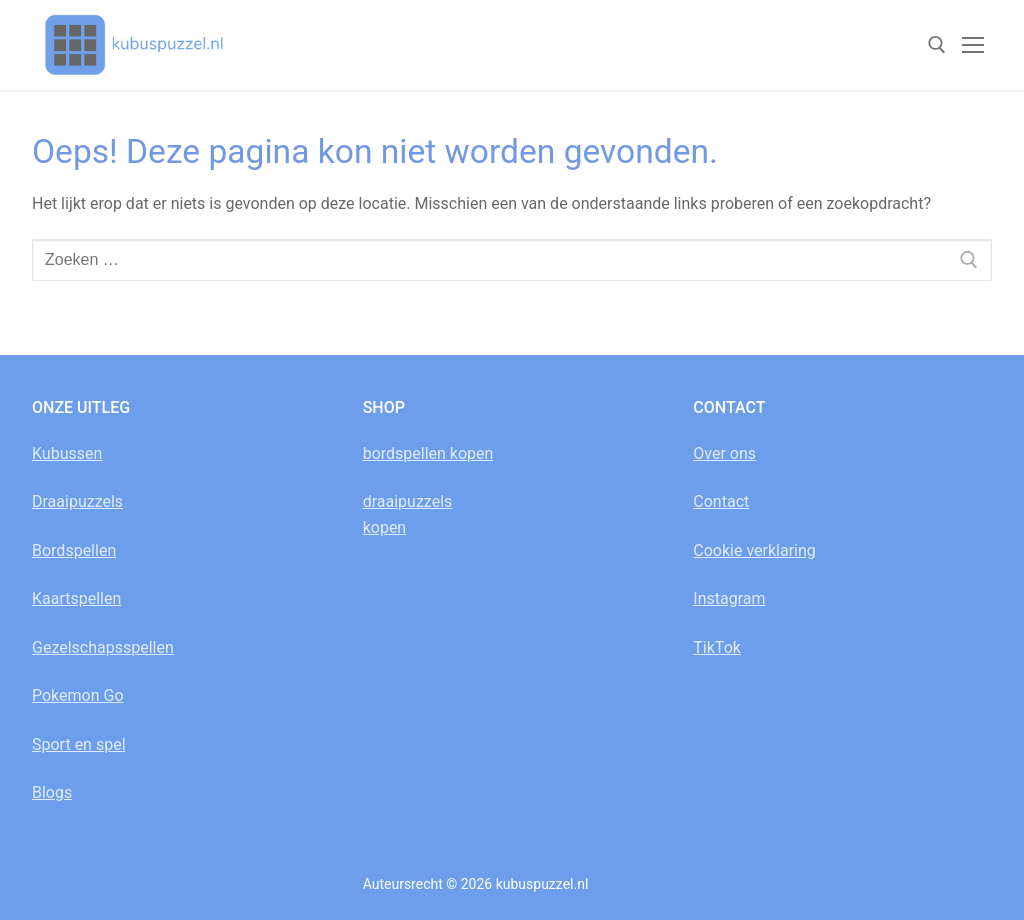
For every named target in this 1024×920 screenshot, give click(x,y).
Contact (721, 501)
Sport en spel (79, 744)
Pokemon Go (78, 695)
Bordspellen (74, 550)
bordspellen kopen (428, 453)
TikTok (717, 647)
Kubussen (67, 453)
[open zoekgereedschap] (937, 45)
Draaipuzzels (77, 501)
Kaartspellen (76, 598)
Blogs (52, 792)
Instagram (729, 598)
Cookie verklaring (754, 550)
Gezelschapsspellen (103, 647)
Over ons (724, 453)
